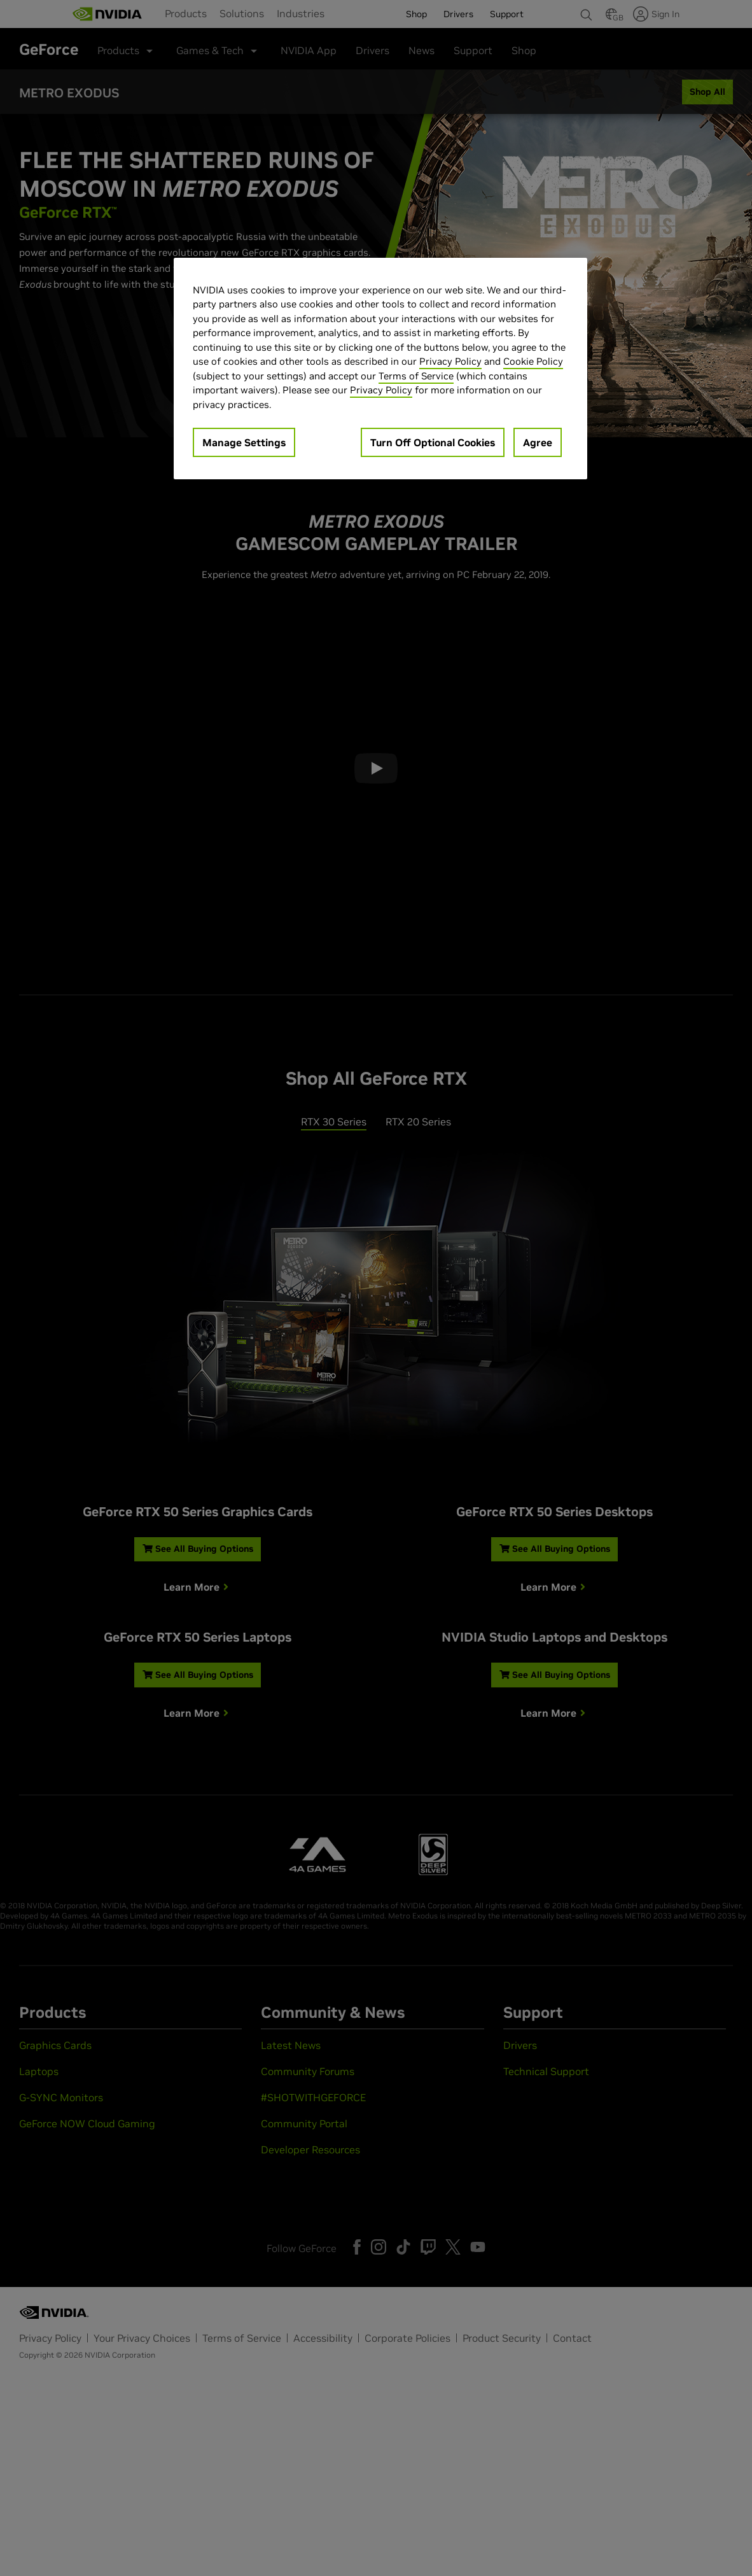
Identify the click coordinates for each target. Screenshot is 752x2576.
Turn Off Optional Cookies (432, 442)
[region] (380, 369)
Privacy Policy (450, 361)
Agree (537, 442)
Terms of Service (416, 376)
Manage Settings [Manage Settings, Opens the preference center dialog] (244, 442)
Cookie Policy (533, 361)
